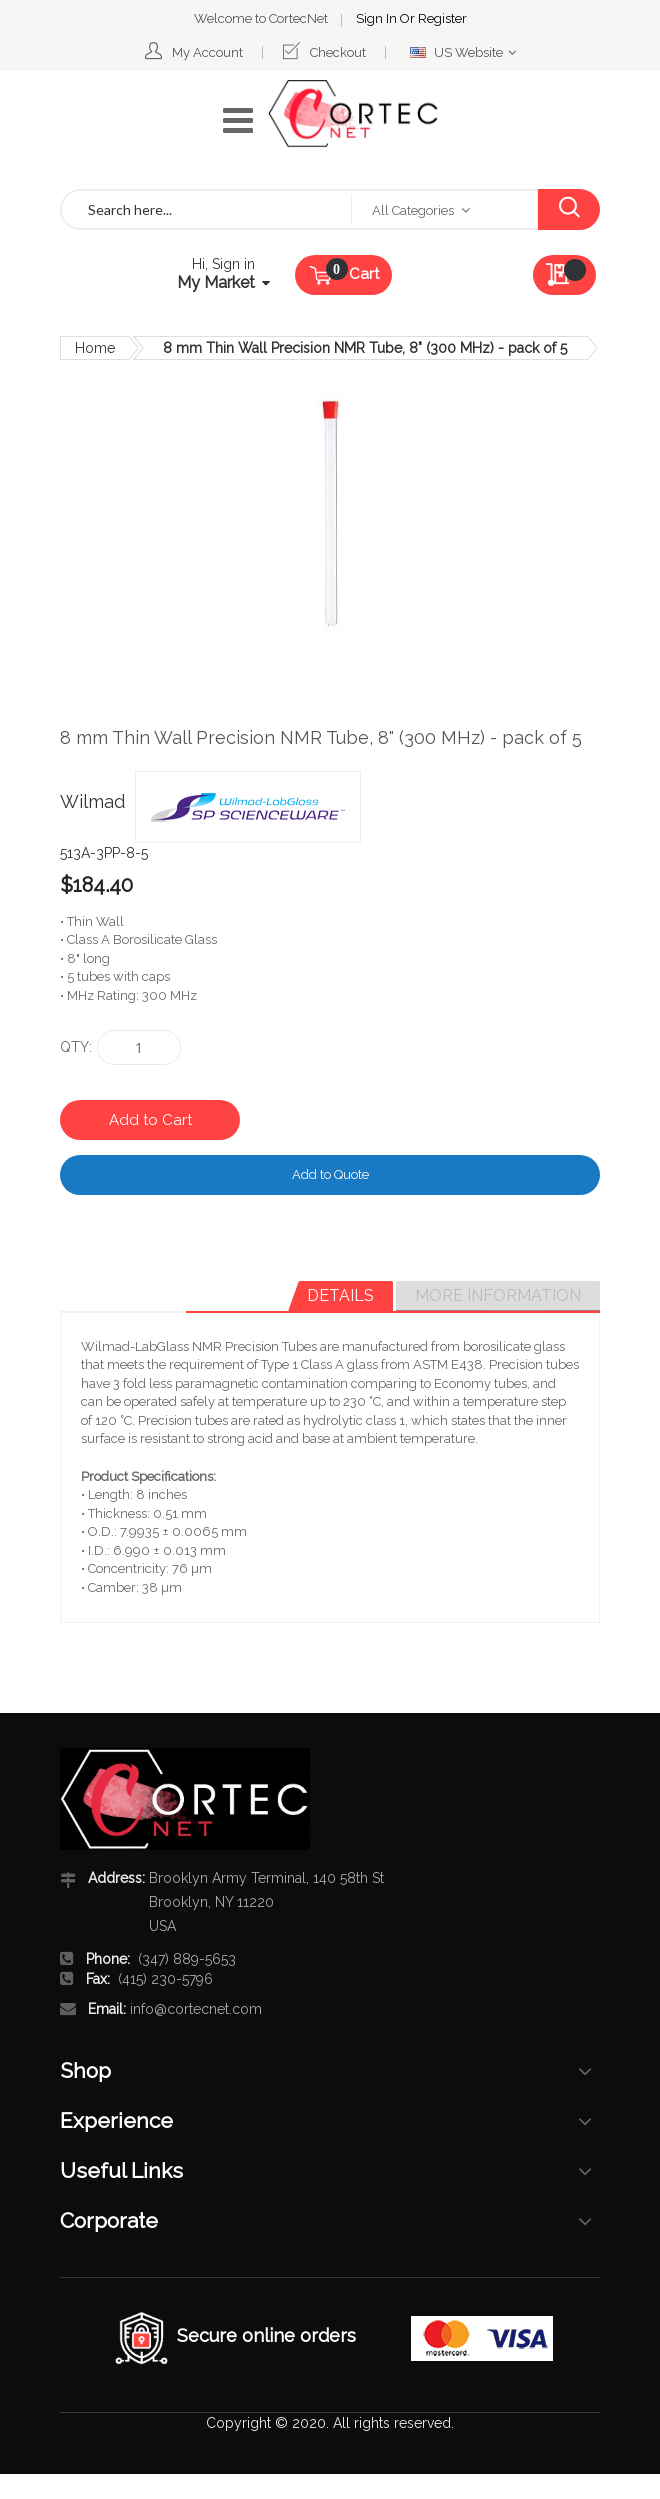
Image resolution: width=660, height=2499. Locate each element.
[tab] (340, 1293)
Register (375, 15)
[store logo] (353, 111)
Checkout (338, 49)
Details (340, 1292)
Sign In (311, 15)
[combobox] (206, 206)
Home (95, 345)
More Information (498, 1292)
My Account (207, 49)
